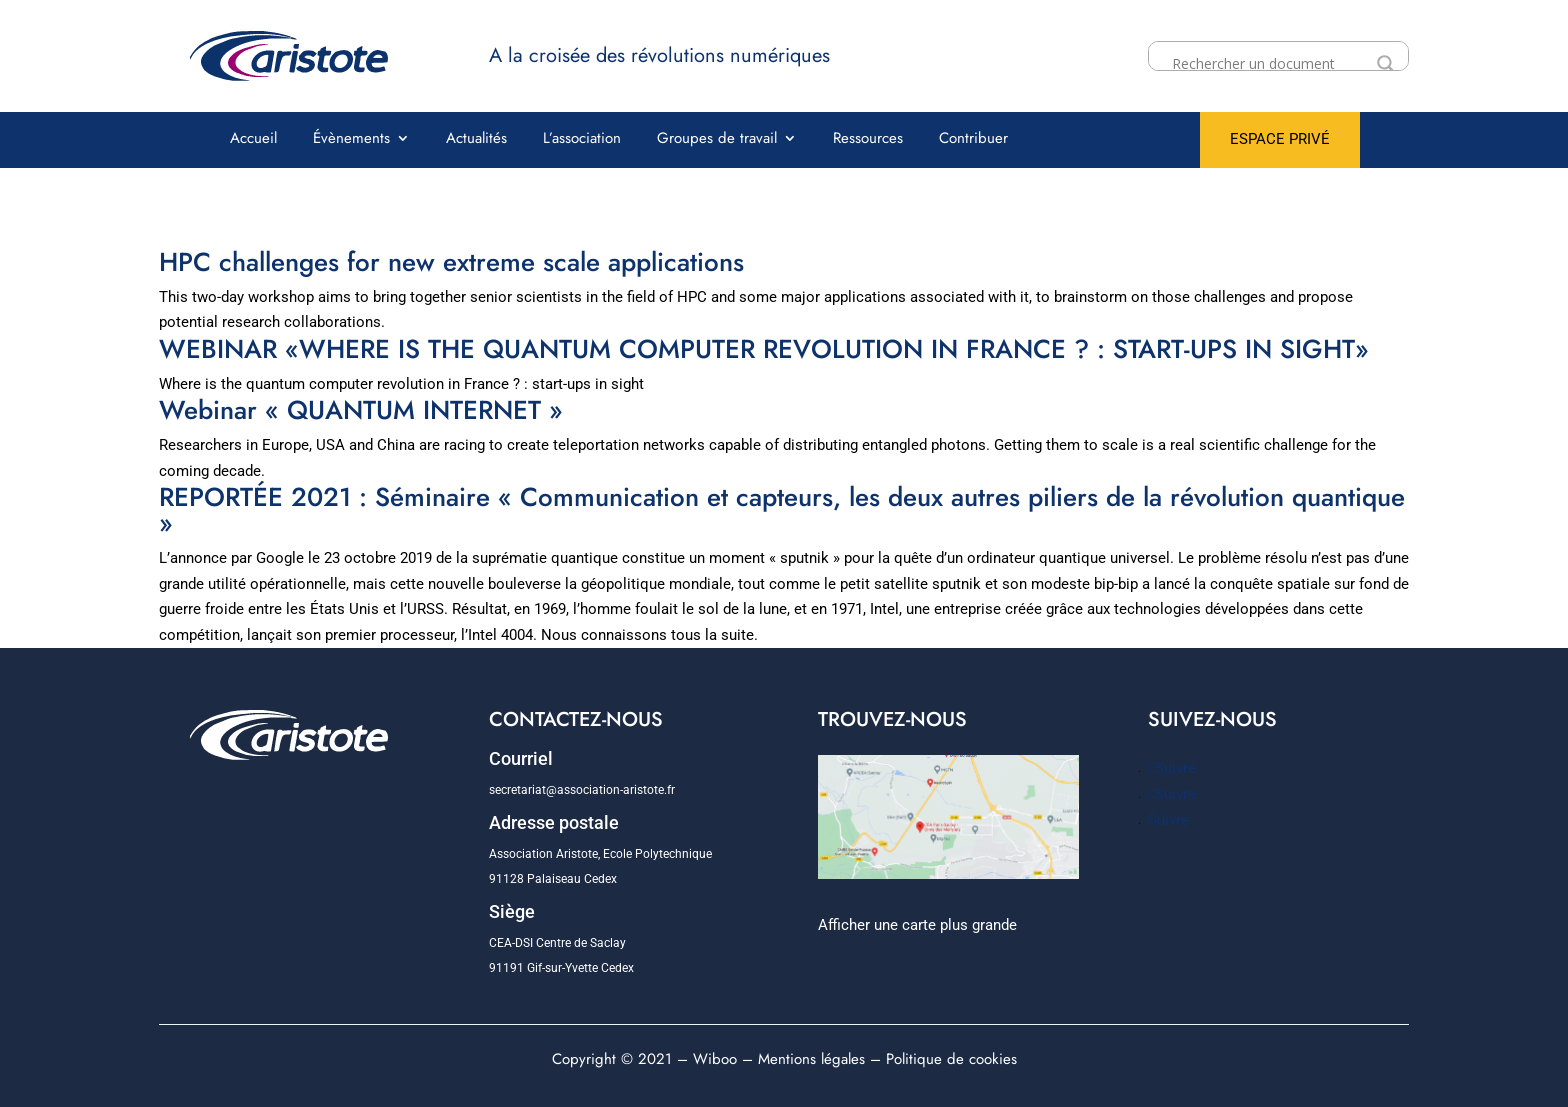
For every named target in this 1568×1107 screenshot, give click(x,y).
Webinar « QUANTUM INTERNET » (361, 410)
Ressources (868, 140)
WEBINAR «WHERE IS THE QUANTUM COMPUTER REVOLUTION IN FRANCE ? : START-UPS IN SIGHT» (764, 349)
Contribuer (973, 140)
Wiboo (715, 1059)
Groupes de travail (717, 140)
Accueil (253, 140)
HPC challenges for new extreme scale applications (451, 262)
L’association (582, 140)
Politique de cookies (951, 1059)
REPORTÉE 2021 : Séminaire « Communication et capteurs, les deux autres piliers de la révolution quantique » (782, 510)
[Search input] (1269, 64)
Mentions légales (811, 1059)
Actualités (476, 140)
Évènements (351, 140)
